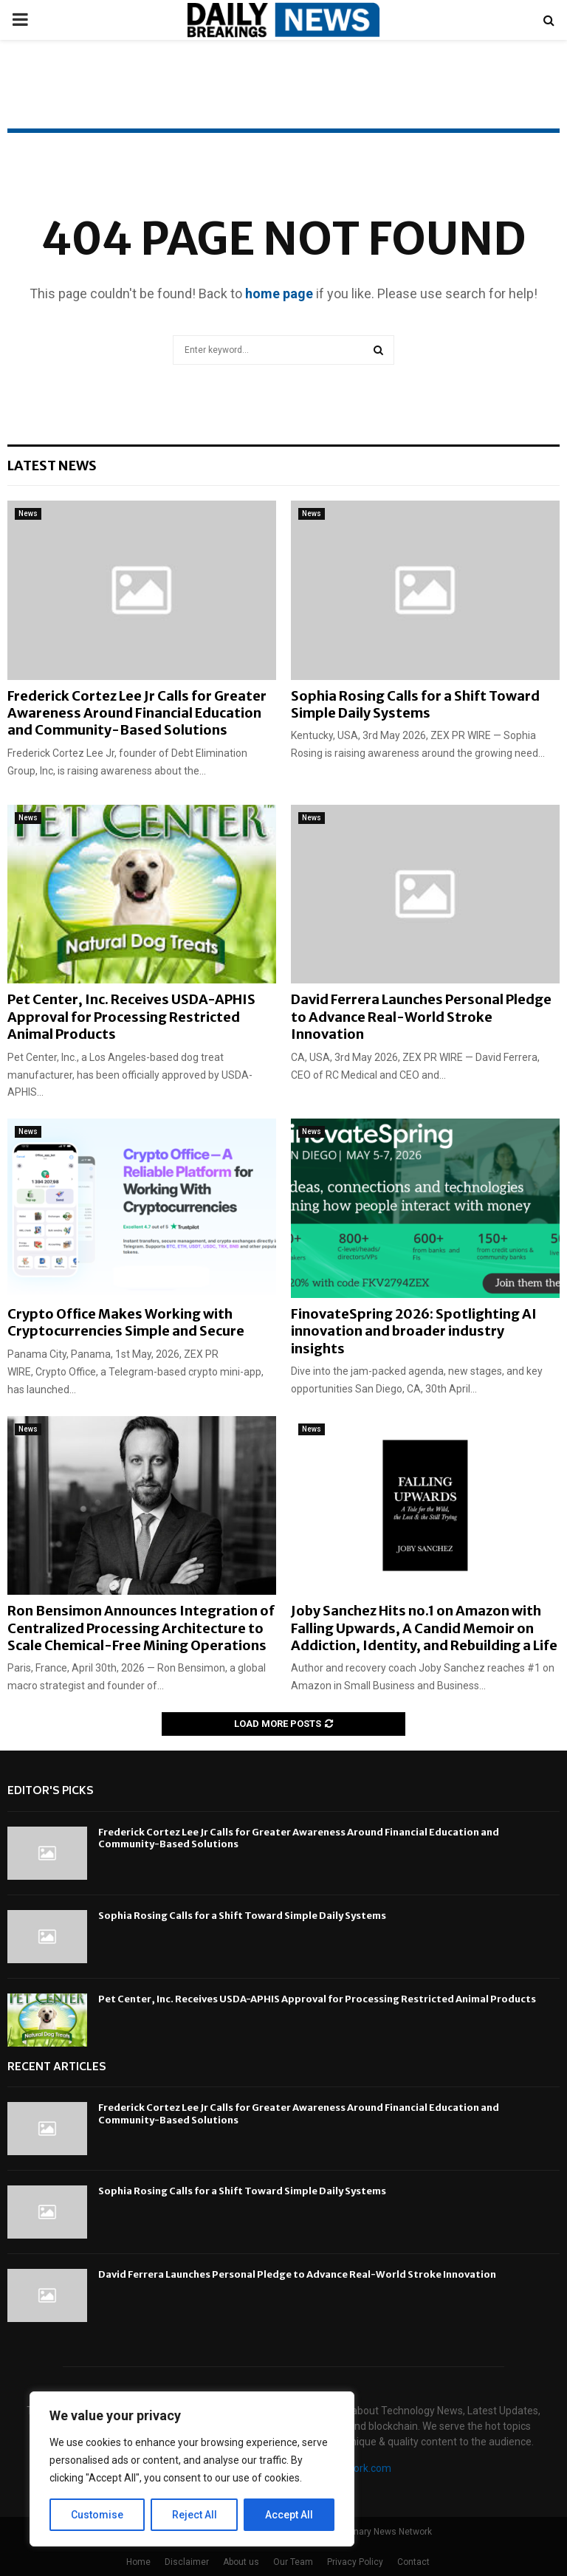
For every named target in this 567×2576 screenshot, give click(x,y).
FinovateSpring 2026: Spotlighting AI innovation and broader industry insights (414, 1331)
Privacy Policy (355, 2562)
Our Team (293, 2562)
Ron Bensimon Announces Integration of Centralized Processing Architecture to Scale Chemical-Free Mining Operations (141, 1628)
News (28, 513)
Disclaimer (187, 2562)
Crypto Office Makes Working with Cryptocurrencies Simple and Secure (125, 1322)
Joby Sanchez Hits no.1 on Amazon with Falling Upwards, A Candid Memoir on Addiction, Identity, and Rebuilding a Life (424, 1628)
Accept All (289, 2515)
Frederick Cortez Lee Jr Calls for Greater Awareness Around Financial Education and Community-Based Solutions (137, 713)
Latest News (52, 465)
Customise (97, 2515)
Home (138, 2562)
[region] (192, 2468)
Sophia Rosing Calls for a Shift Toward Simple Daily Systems (415, 704)
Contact (413, 2562)
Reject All (194, 2515)
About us (241, 2562)
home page (279, 293)
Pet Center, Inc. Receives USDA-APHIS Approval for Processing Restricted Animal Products (131, 1017)
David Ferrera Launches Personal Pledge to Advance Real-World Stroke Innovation (421, 1017)
